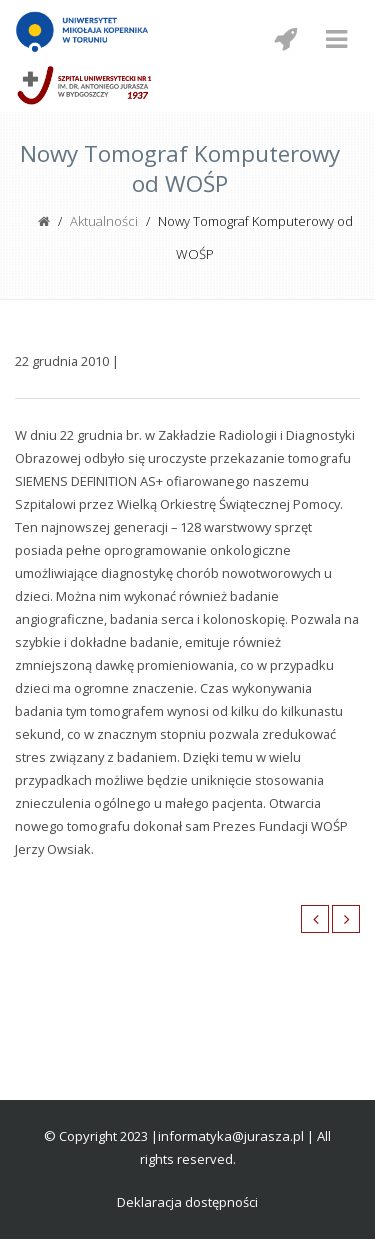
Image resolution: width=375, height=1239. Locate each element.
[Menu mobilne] (336, 39)
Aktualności (104, 221)
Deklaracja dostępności (187, 1202)
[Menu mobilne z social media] (285, 39)
